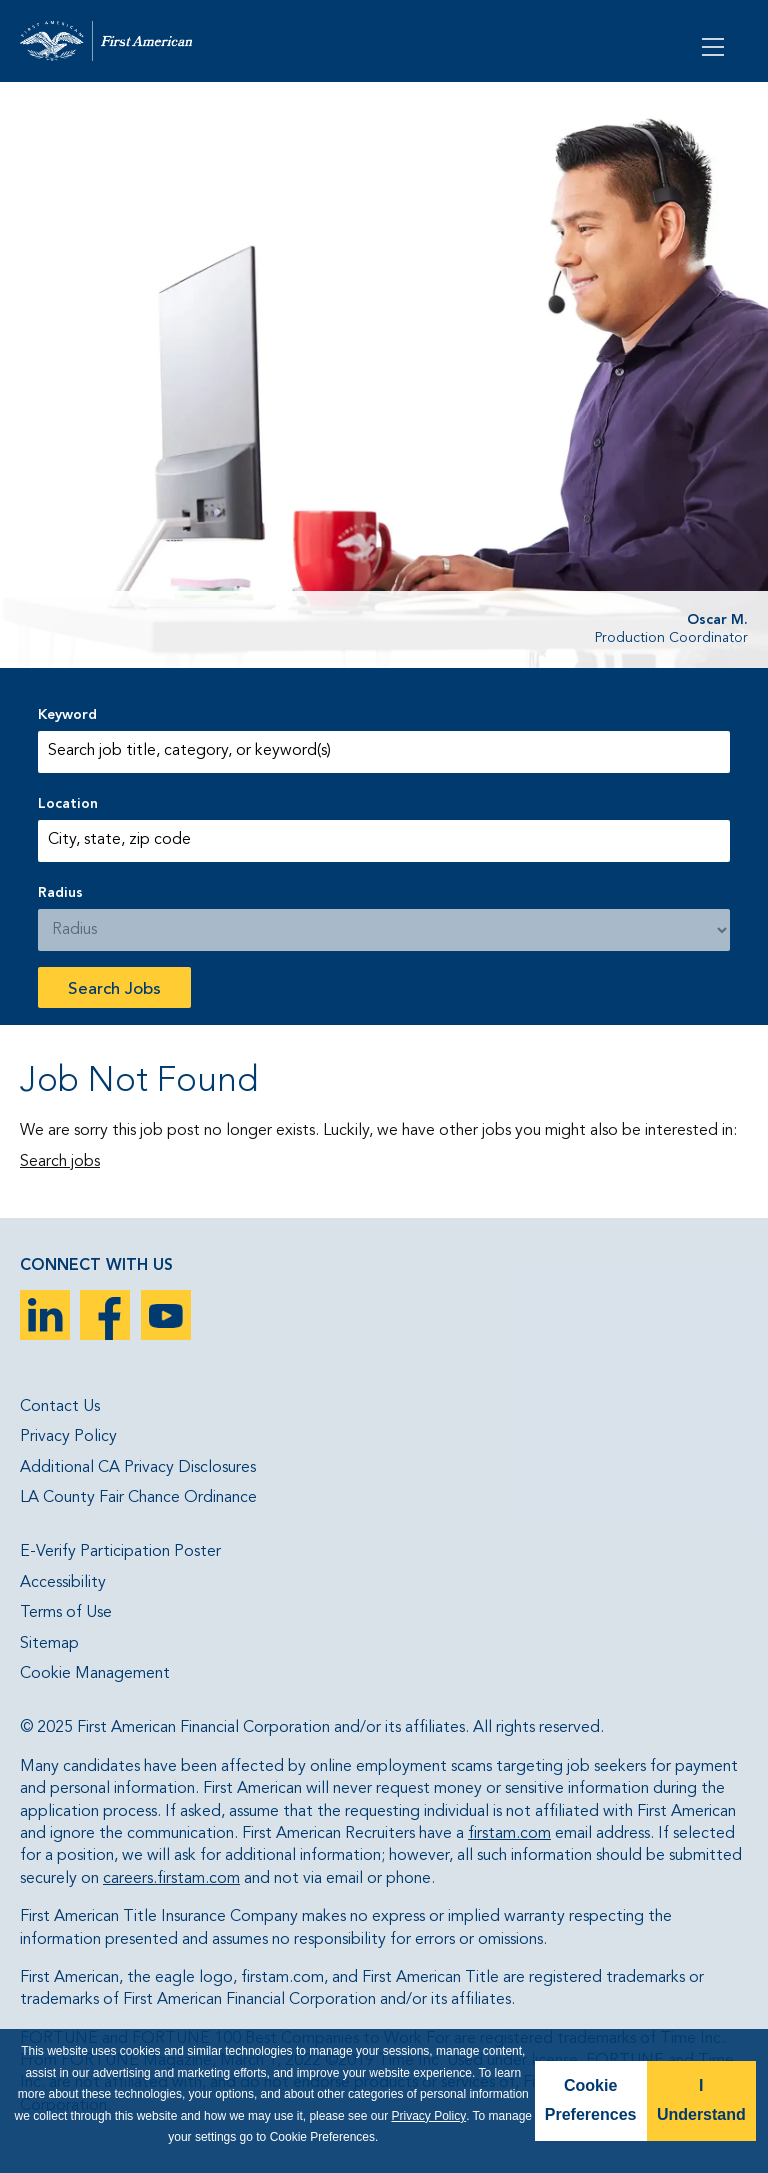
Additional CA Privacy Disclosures (138, 1468)
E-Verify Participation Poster (120, 1552)
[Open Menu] (715, 45)
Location (68, 804)
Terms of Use (66, 1613)
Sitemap (49, 1644)
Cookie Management (95, 1674)
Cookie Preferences (591, 2100)
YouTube (166, 1315)
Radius (60, 893)
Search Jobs (114, 989)
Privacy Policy (68, 1437)
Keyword (67, 715)
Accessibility (63, 1583)
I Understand (701, 2100)
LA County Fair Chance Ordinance (138, 1498)
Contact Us (60, 1407)
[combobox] (383, 841)
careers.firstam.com (171, 1879)
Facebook (105, 1315)
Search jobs (60, 1162)
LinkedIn (45, 1315)
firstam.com (509, 1834)
